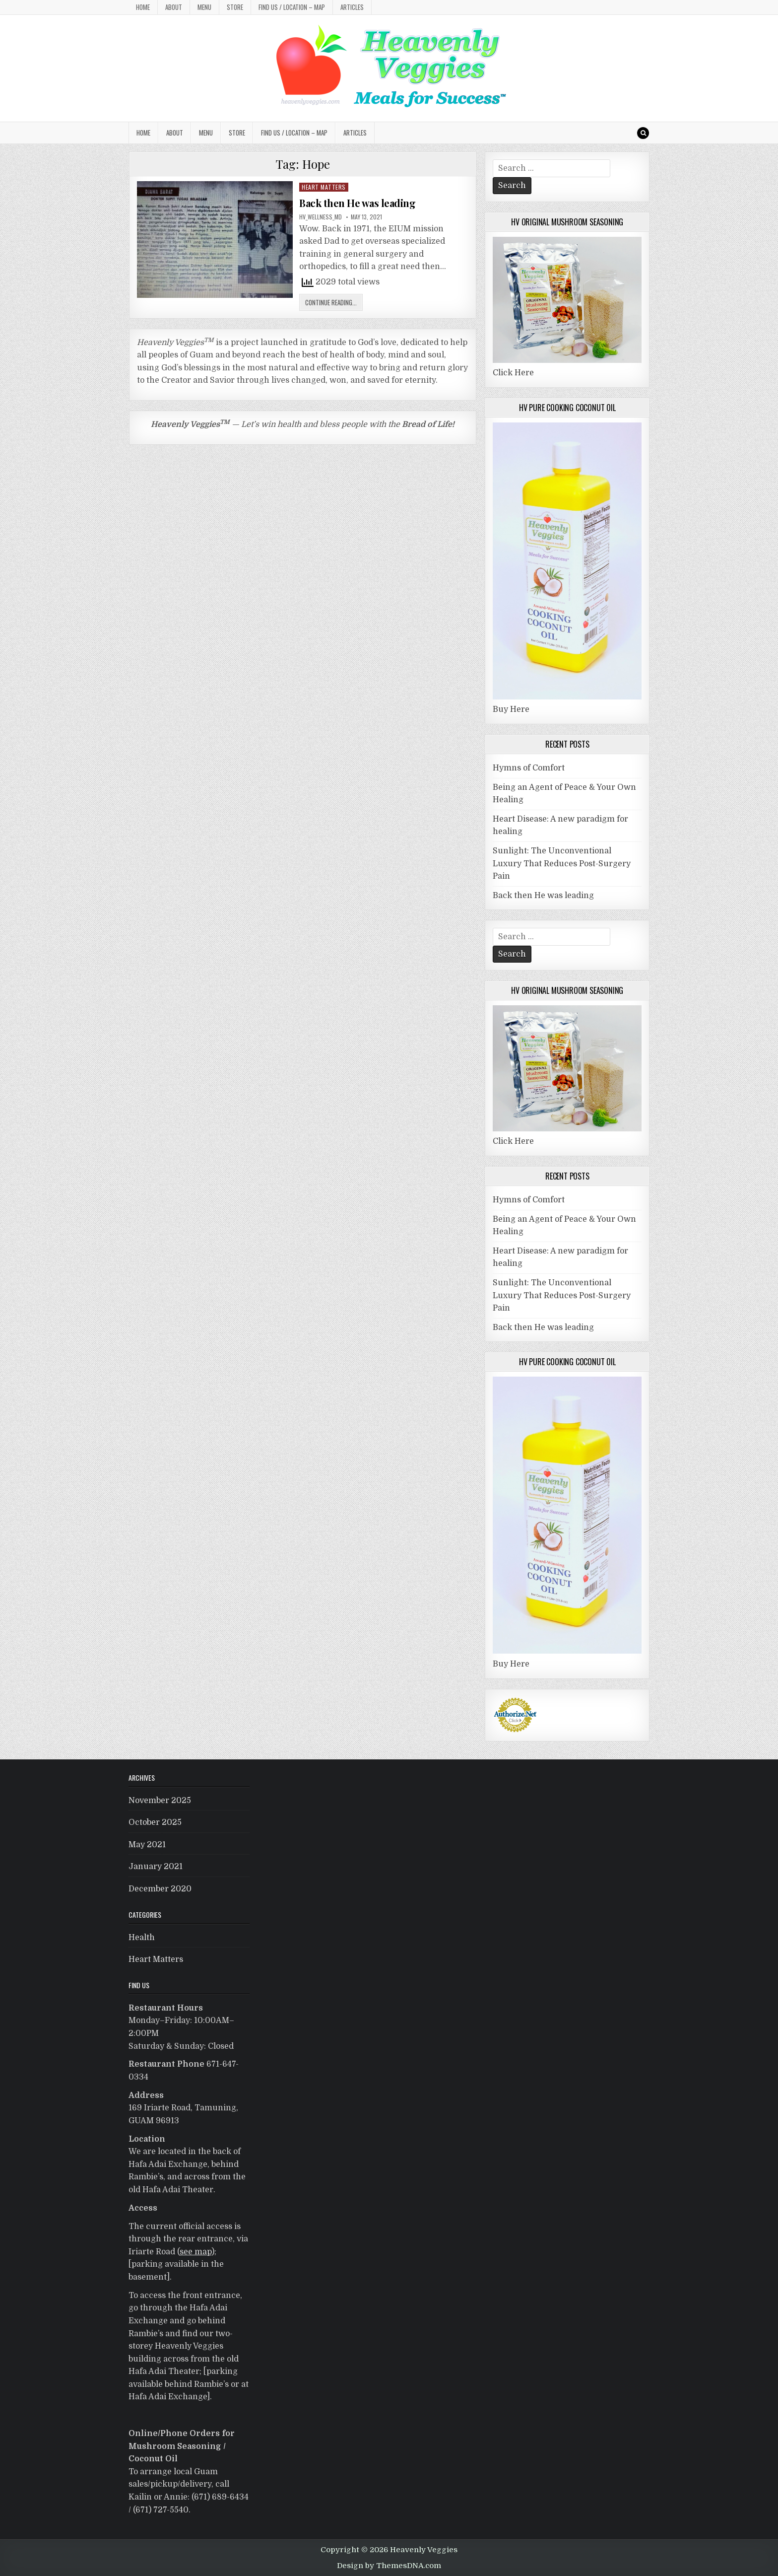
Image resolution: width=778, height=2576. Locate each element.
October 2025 (155, 1822)
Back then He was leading (357, 202)
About (173, 7)
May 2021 (147, 1844)
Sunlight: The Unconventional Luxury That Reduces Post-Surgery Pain (562, 863)
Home (143, 7)
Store (235, 7)
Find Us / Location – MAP (292, 7)
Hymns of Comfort (529, 768)
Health (142, 1937)
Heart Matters (324, 187)
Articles (352, 7)
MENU (204, 7)
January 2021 (156, 1866)
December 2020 (160, 1888)
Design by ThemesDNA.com (389, 2565)
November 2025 (160, 1800)
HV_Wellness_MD (320, 217)
